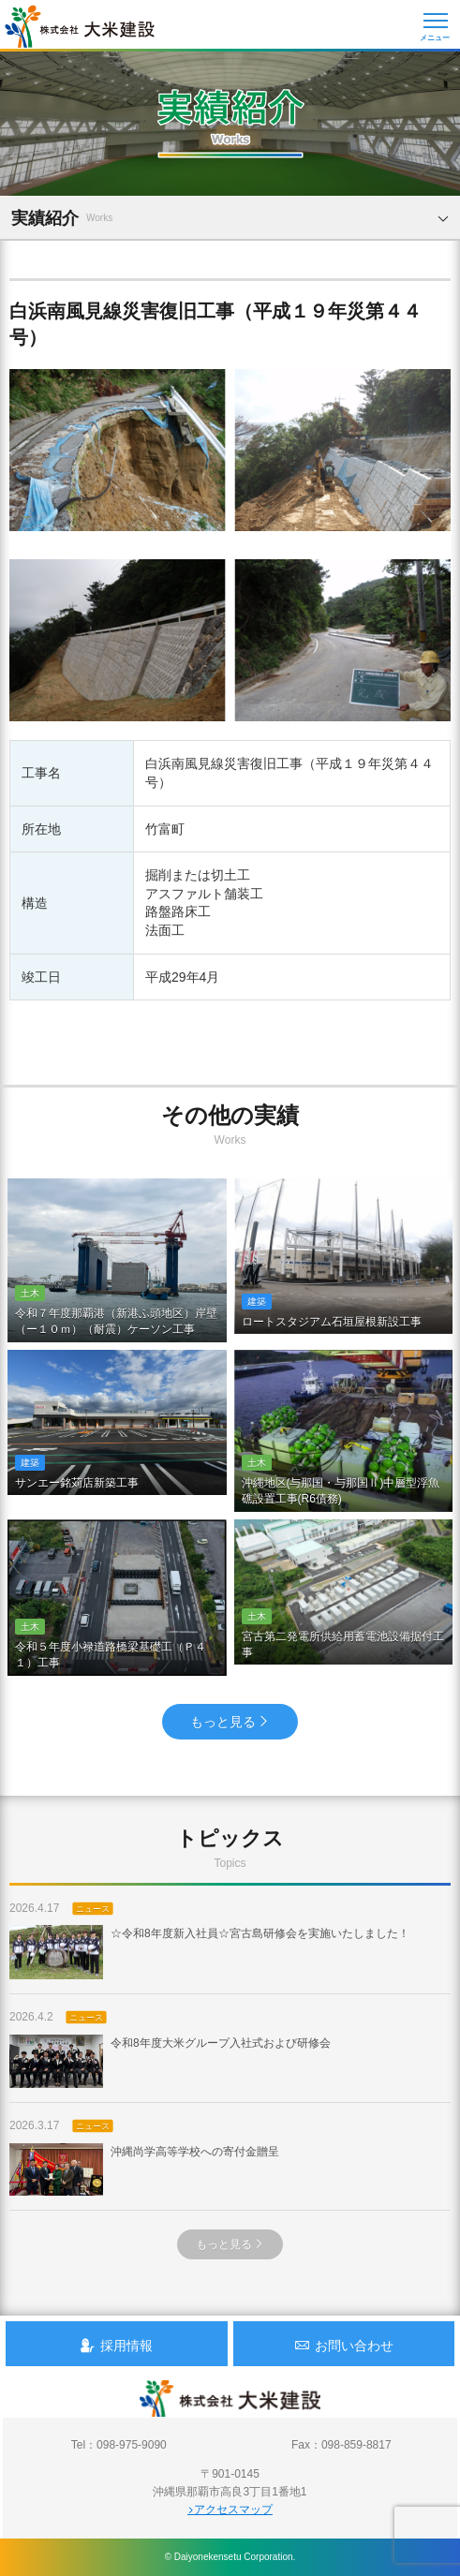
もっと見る (230, 1721)
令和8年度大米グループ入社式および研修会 (170, 2062)
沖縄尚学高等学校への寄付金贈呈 (144, 2169)
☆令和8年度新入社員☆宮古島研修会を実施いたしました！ (209, 1952)
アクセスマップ (230, 2509)
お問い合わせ (343, 2345)
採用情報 (116, 2345)
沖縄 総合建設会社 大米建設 (80, 26)
